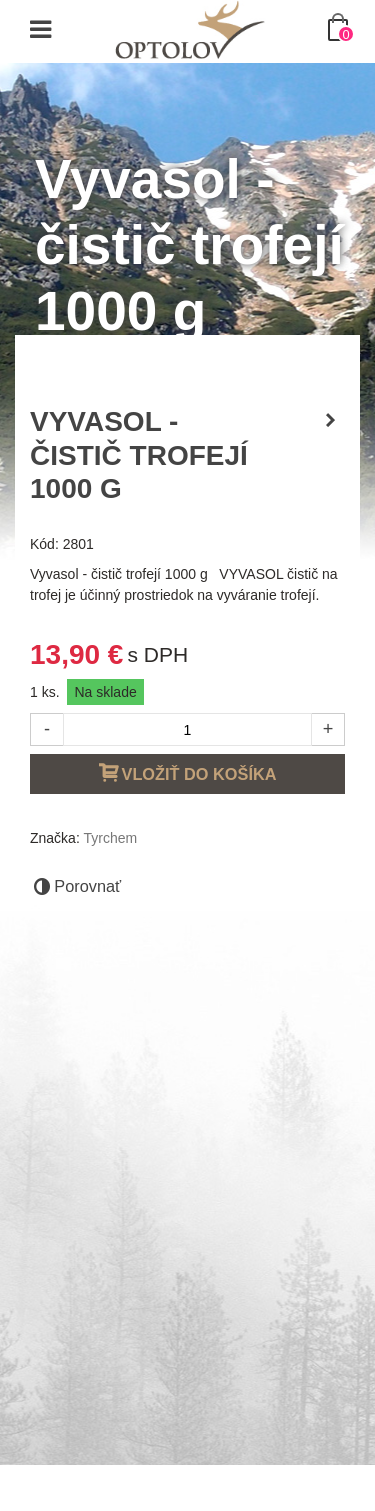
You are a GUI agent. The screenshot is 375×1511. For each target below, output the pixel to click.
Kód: (44, 544)
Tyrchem (110, 838)
